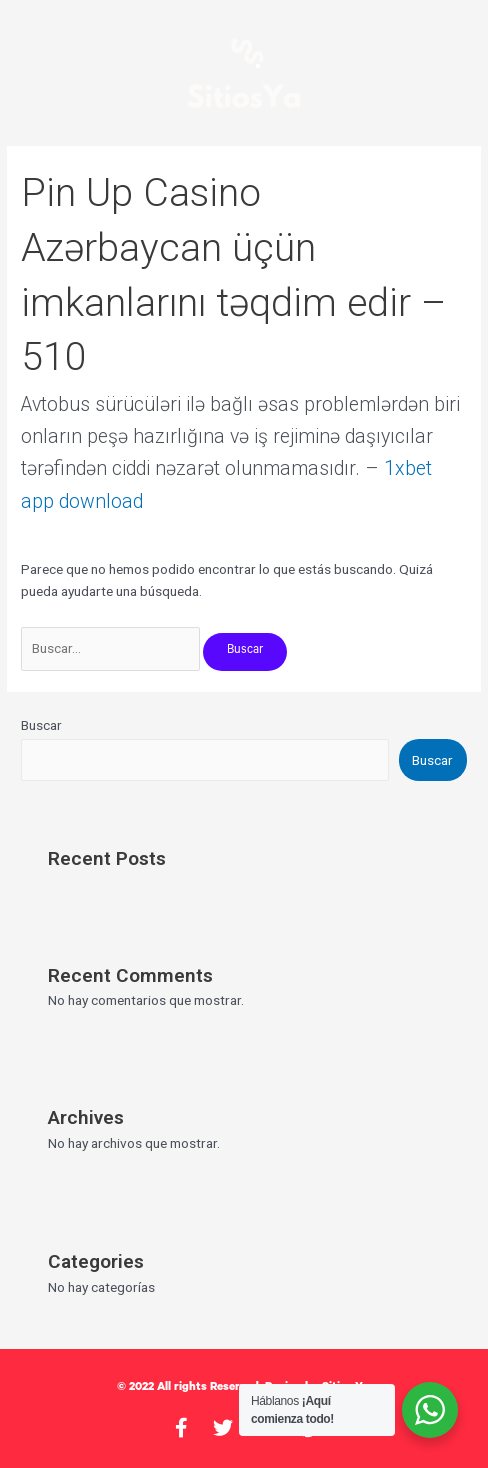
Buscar (41, 725)
